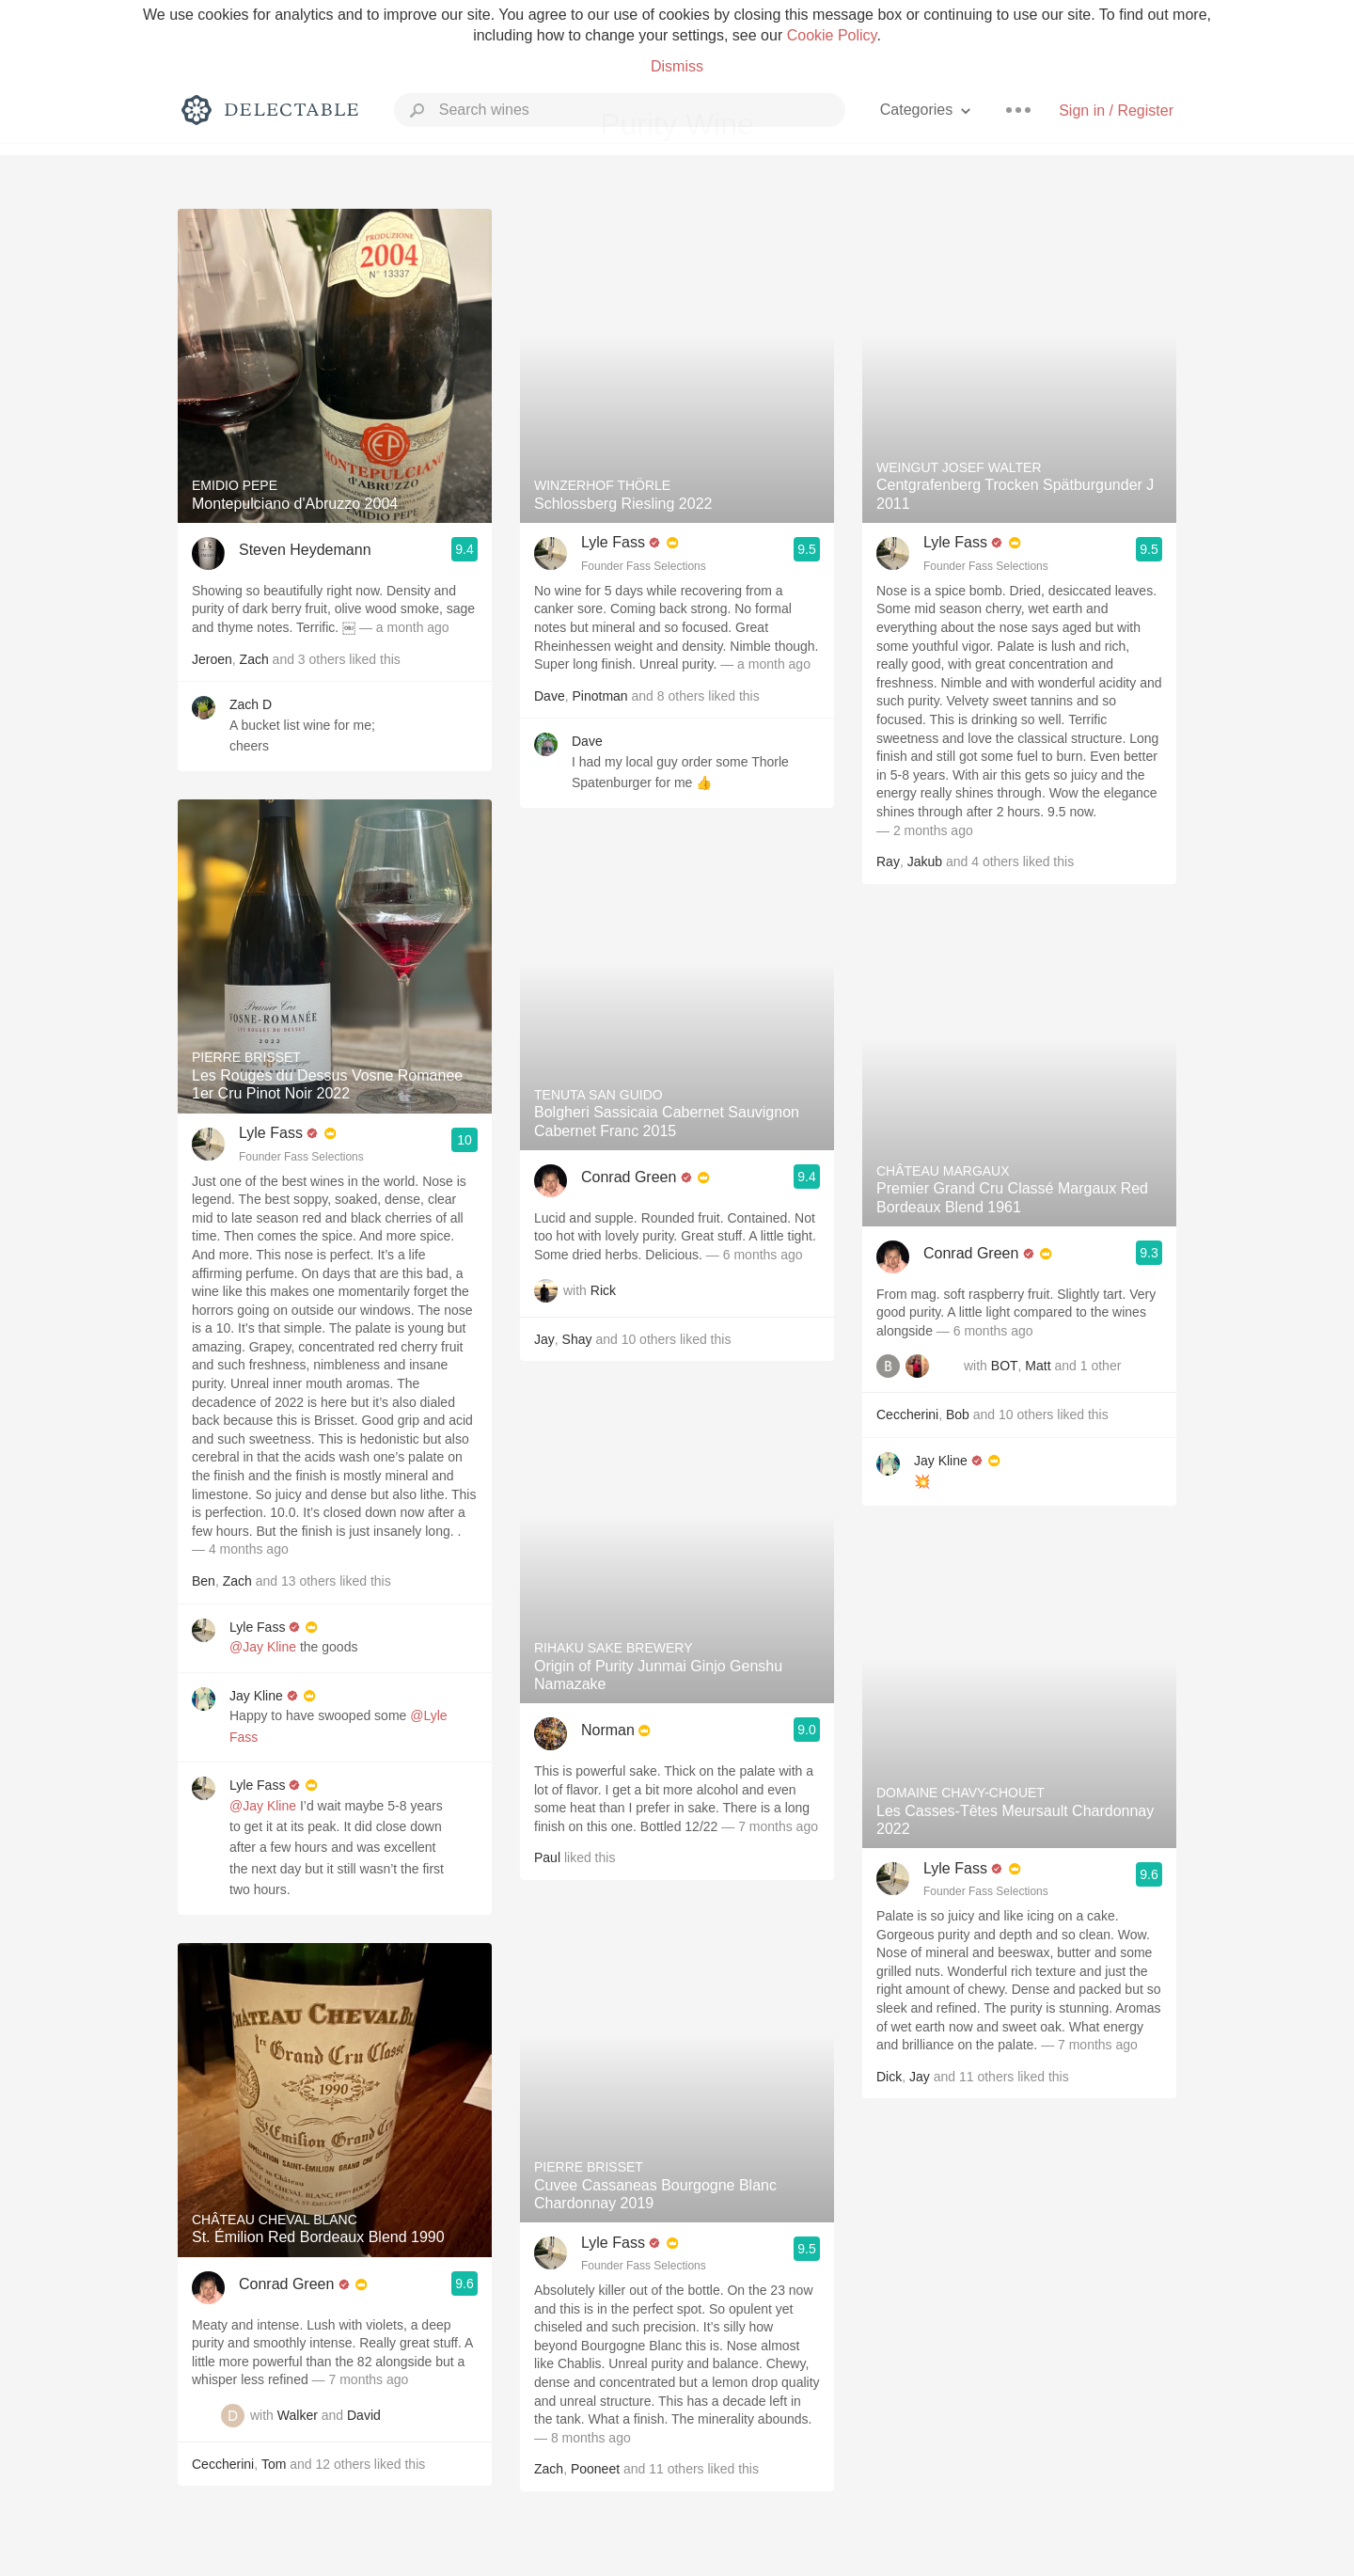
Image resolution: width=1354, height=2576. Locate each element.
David (364, 2415)
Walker (297, 2415)
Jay (544, 1339)
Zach (254, 659)
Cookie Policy (832, 35)
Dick (889, 2076)
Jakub (924, 861)
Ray (888, 861)
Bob (957, 1414)
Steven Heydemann (305, 550)
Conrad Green (286, 2284)
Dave (549, 695)
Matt (1037, 1366)
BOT (1004, 1366)
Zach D (250, 704)
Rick (603, 1290)
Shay (577, 1339)
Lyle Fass (271, 1133)
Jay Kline (256, 1695)
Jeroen (212, 659)
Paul (547, 1857)
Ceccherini (223, 2464)
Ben (203, 1580)
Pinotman (599, 695)
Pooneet (595, 2468)
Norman (608, 1730)
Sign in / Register (1116, 111)
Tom (273, 2464)
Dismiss (677, 66)
